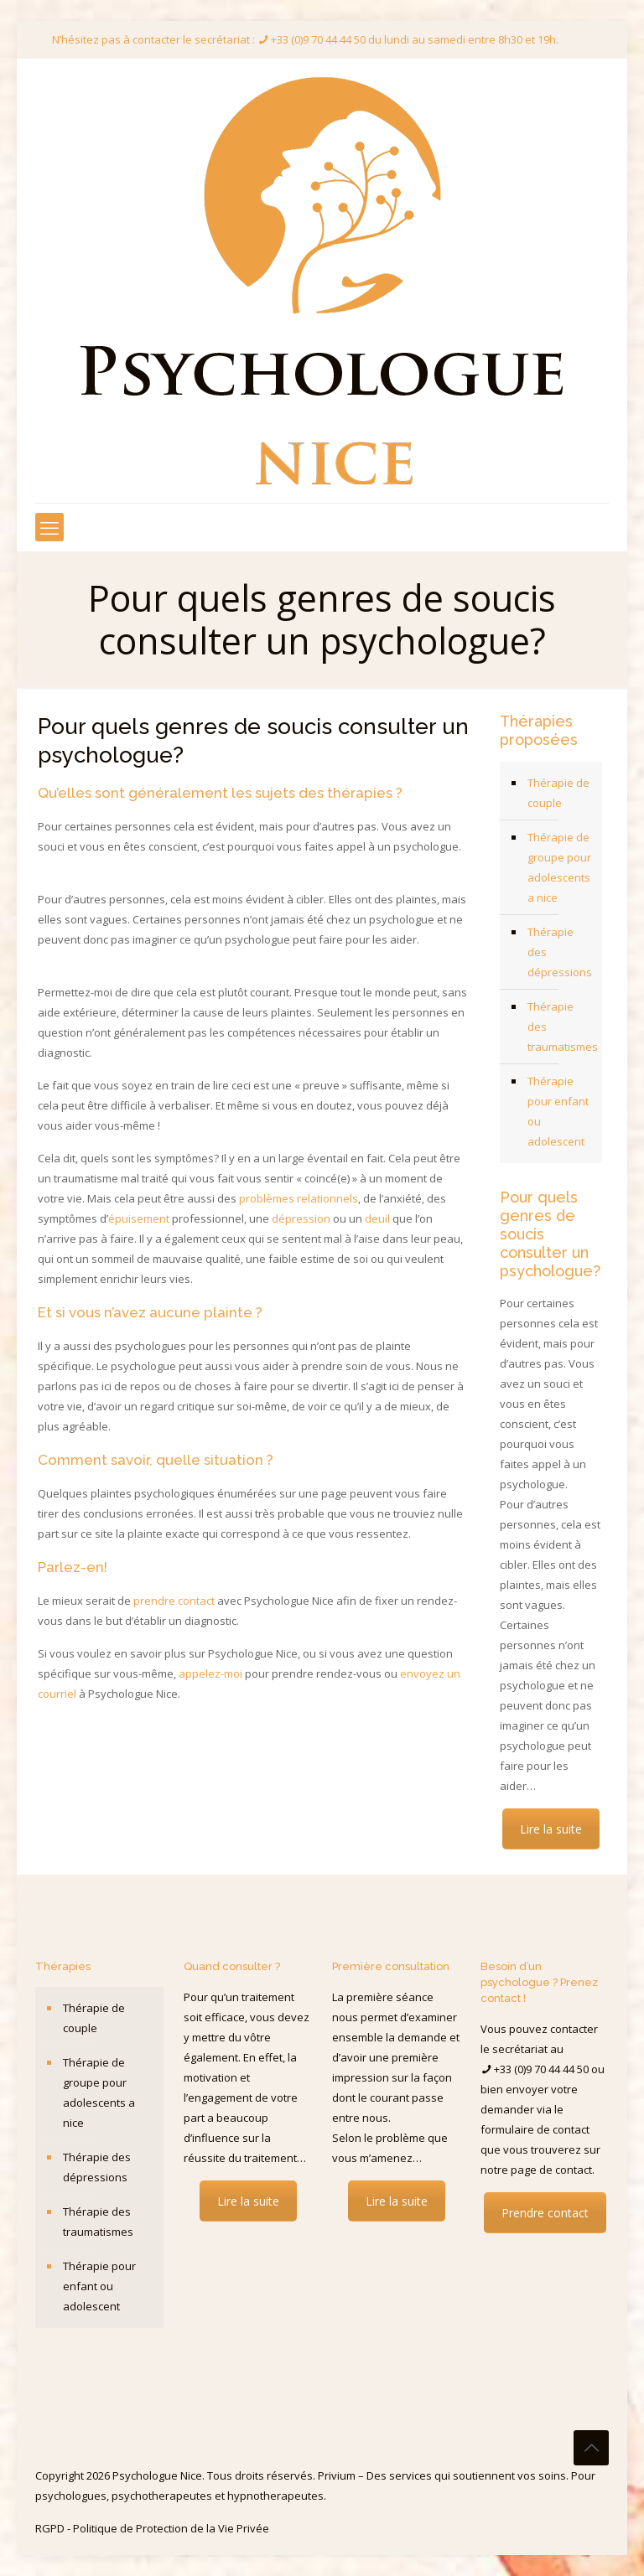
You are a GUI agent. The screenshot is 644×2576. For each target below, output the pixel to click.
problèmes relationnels (298, 1198)
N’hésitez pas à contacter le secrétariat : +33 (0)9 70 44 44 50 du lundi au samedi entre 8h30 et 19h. (305, 39)
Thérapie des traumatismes (560, 1026)
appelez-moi (210, 1673)
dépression (301, 1218)
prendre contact (174, 1600)
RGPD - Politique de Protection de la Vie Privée (152, 2528)
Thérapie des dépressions (559, 952)
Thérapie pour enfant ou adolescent (558, 1111)
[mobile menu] (49, 527)
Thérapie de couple (558, 792)
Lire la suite (551, 1829)
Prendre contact (545, 2213)
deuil (377, 1218)
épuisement (138, 1218)
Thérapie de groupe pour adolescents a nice (559, 867)
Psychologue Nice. (159, 2475)
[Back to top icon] (591, 2447)
